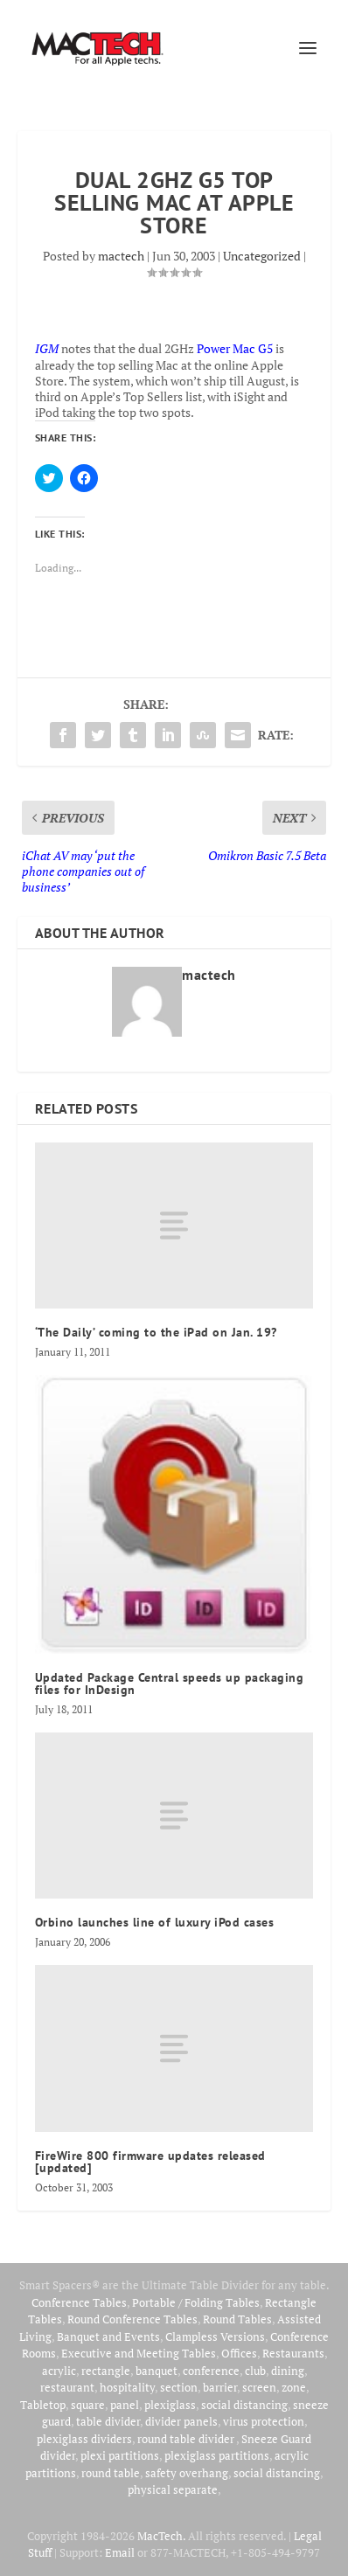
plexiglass (170, 2405)
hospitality (127, 2387)
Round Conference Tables (132, 2319)
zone (294, 2387)
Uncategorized (262, 255)
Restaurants (293, 2353)
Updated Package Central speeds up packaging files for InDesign (169, 1684)
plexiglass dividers (84, 2439)
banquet (156, 2370)
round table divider (186, 2439)
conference (211, 2370)
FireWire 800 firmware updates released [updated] (150, 2162)
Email (120, 2552)
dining (287, 2370)
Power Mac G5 (235, 348)
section (179, 2387)
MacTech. (161, 2536)
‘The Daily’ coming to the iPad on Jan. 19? (156, 1332)
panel (124, 2405)
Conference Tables (79, 2302)
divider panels (181, 2421)
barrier (220, 2387)
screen (259, 2387)
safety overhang (186, 2473)
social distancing (244, 2405)
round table (110, 2473)
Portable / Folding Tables (196, 2302)
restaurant (67, 2387)
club (255, 2370)
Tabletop (43, 2405)
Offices (239, 2353)
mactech (121, 255)
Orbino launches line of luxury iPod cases (155, 1922)
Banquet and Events (108, 2336)
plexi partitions (119, 2455)
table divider (108, 2421)
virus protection (263, 2421)
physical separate (173, 2489)
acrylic (59, 2370)
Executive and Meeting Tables (138, 2353)
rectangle (105, 2370)
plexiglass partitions (216, 2455)
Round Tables (237, 2319)
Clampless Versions (215, 2336)
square (88, 2405)
